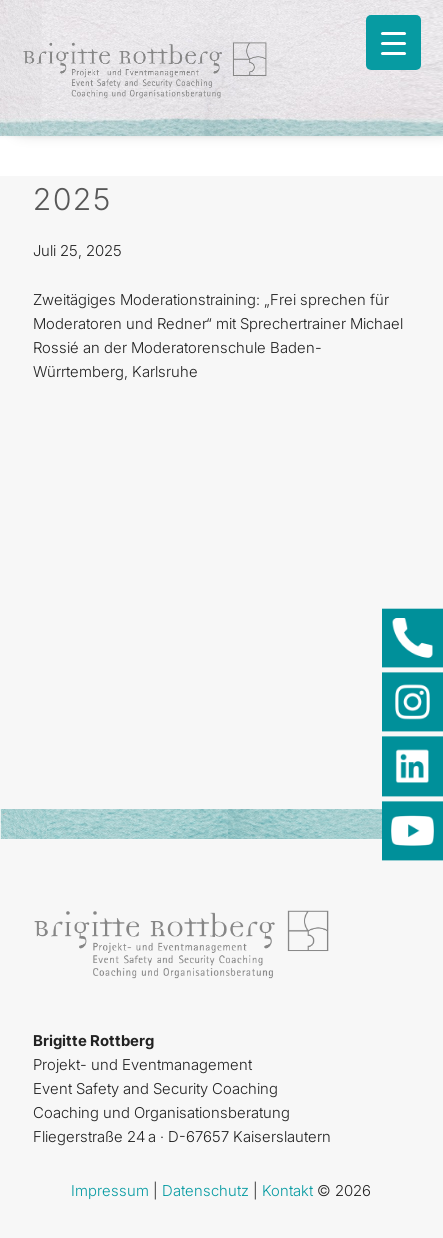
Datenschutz (205, 1190)
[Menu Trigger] (393, 42)
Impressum (110, 1190)
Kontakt (287, 1190)
